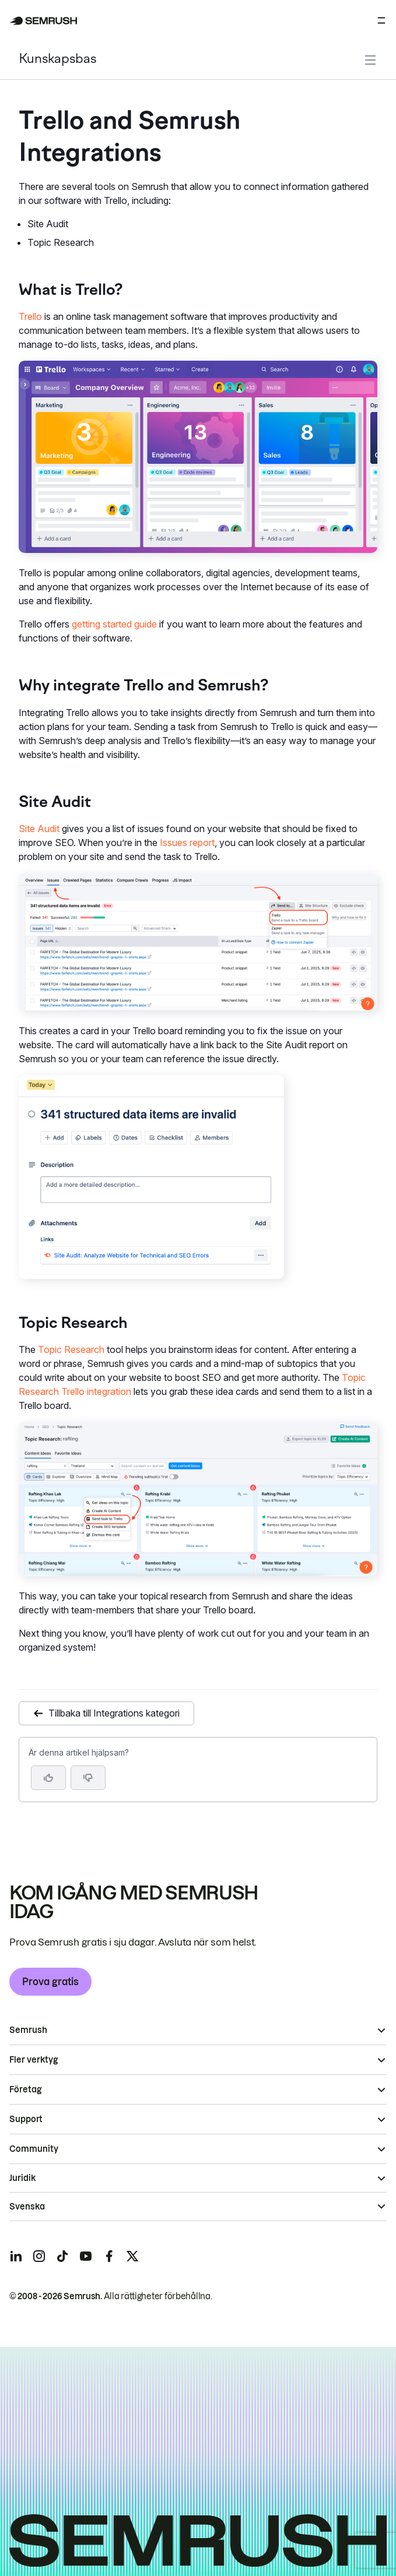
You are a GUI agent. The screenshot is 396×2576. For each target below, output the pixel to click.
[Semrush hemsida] (43, 21)
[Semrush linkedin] (15, 2256)
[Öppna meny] (381, 20)
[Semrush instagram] (39, 2256)
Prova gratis (50, 1981)
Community (33, 2149)
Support (26, 2119)
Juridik (22, 2178)
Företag (25, 2089)
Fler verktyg (33, 2059)
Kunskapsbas (57, 59)
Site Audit (39, 828)
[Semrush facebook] (109, 2256)
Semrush (28, 2030)
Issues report (187, 842)
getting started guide (114, 624)
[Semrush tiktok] (62, 2256)
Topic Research (71, 1349)
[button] (88, 1778)
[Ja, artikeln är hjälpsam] (48, 1778)
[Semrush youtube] (85, 2256)
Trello (30, 316)
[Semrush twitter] (132, 2256)
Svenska (27, 2206)
